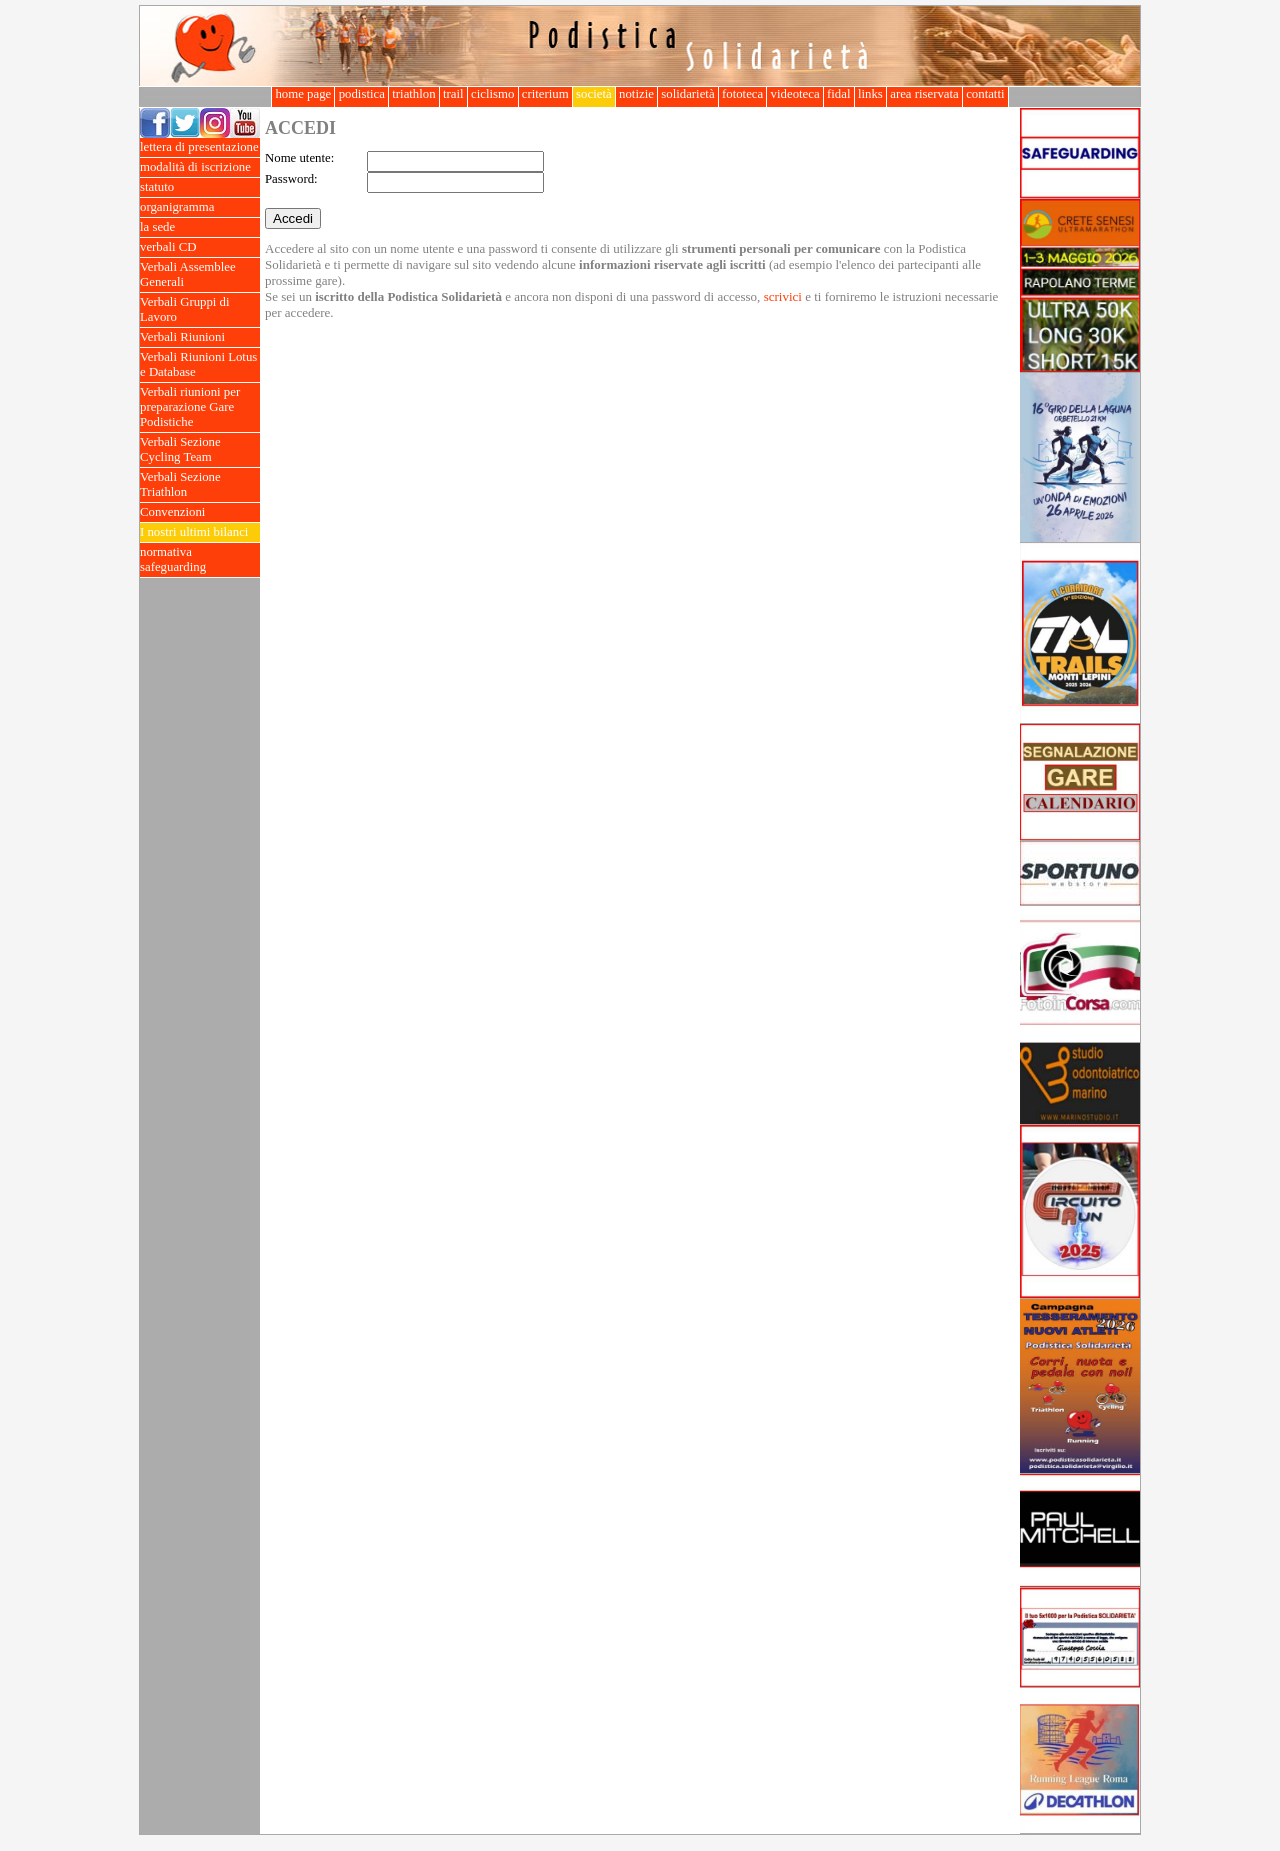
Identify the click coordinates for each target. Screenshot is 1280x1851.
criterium (545, 94)
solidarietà (688, 94)
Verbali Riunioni (200, 337)
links (870, 94)
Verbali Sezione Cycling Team (200, 450)
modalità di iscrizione (200, 167)
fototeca (743, 94)
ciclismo (493, 94)
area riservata (924, 94)
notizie (636, 94)
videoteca (794, 94)
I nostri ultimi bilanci (200, 532)
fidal (839, 94)
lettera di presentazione (200, 147)
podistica (361, 94)
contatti (985, 94)
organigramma (200, 207)
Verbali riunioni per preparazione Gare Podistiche (200, 407)
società (594, 94)
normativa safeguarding (200, 560)
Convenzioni (200, 512)
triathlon (414, 94)
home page (303, 94)
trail (453, 94)
